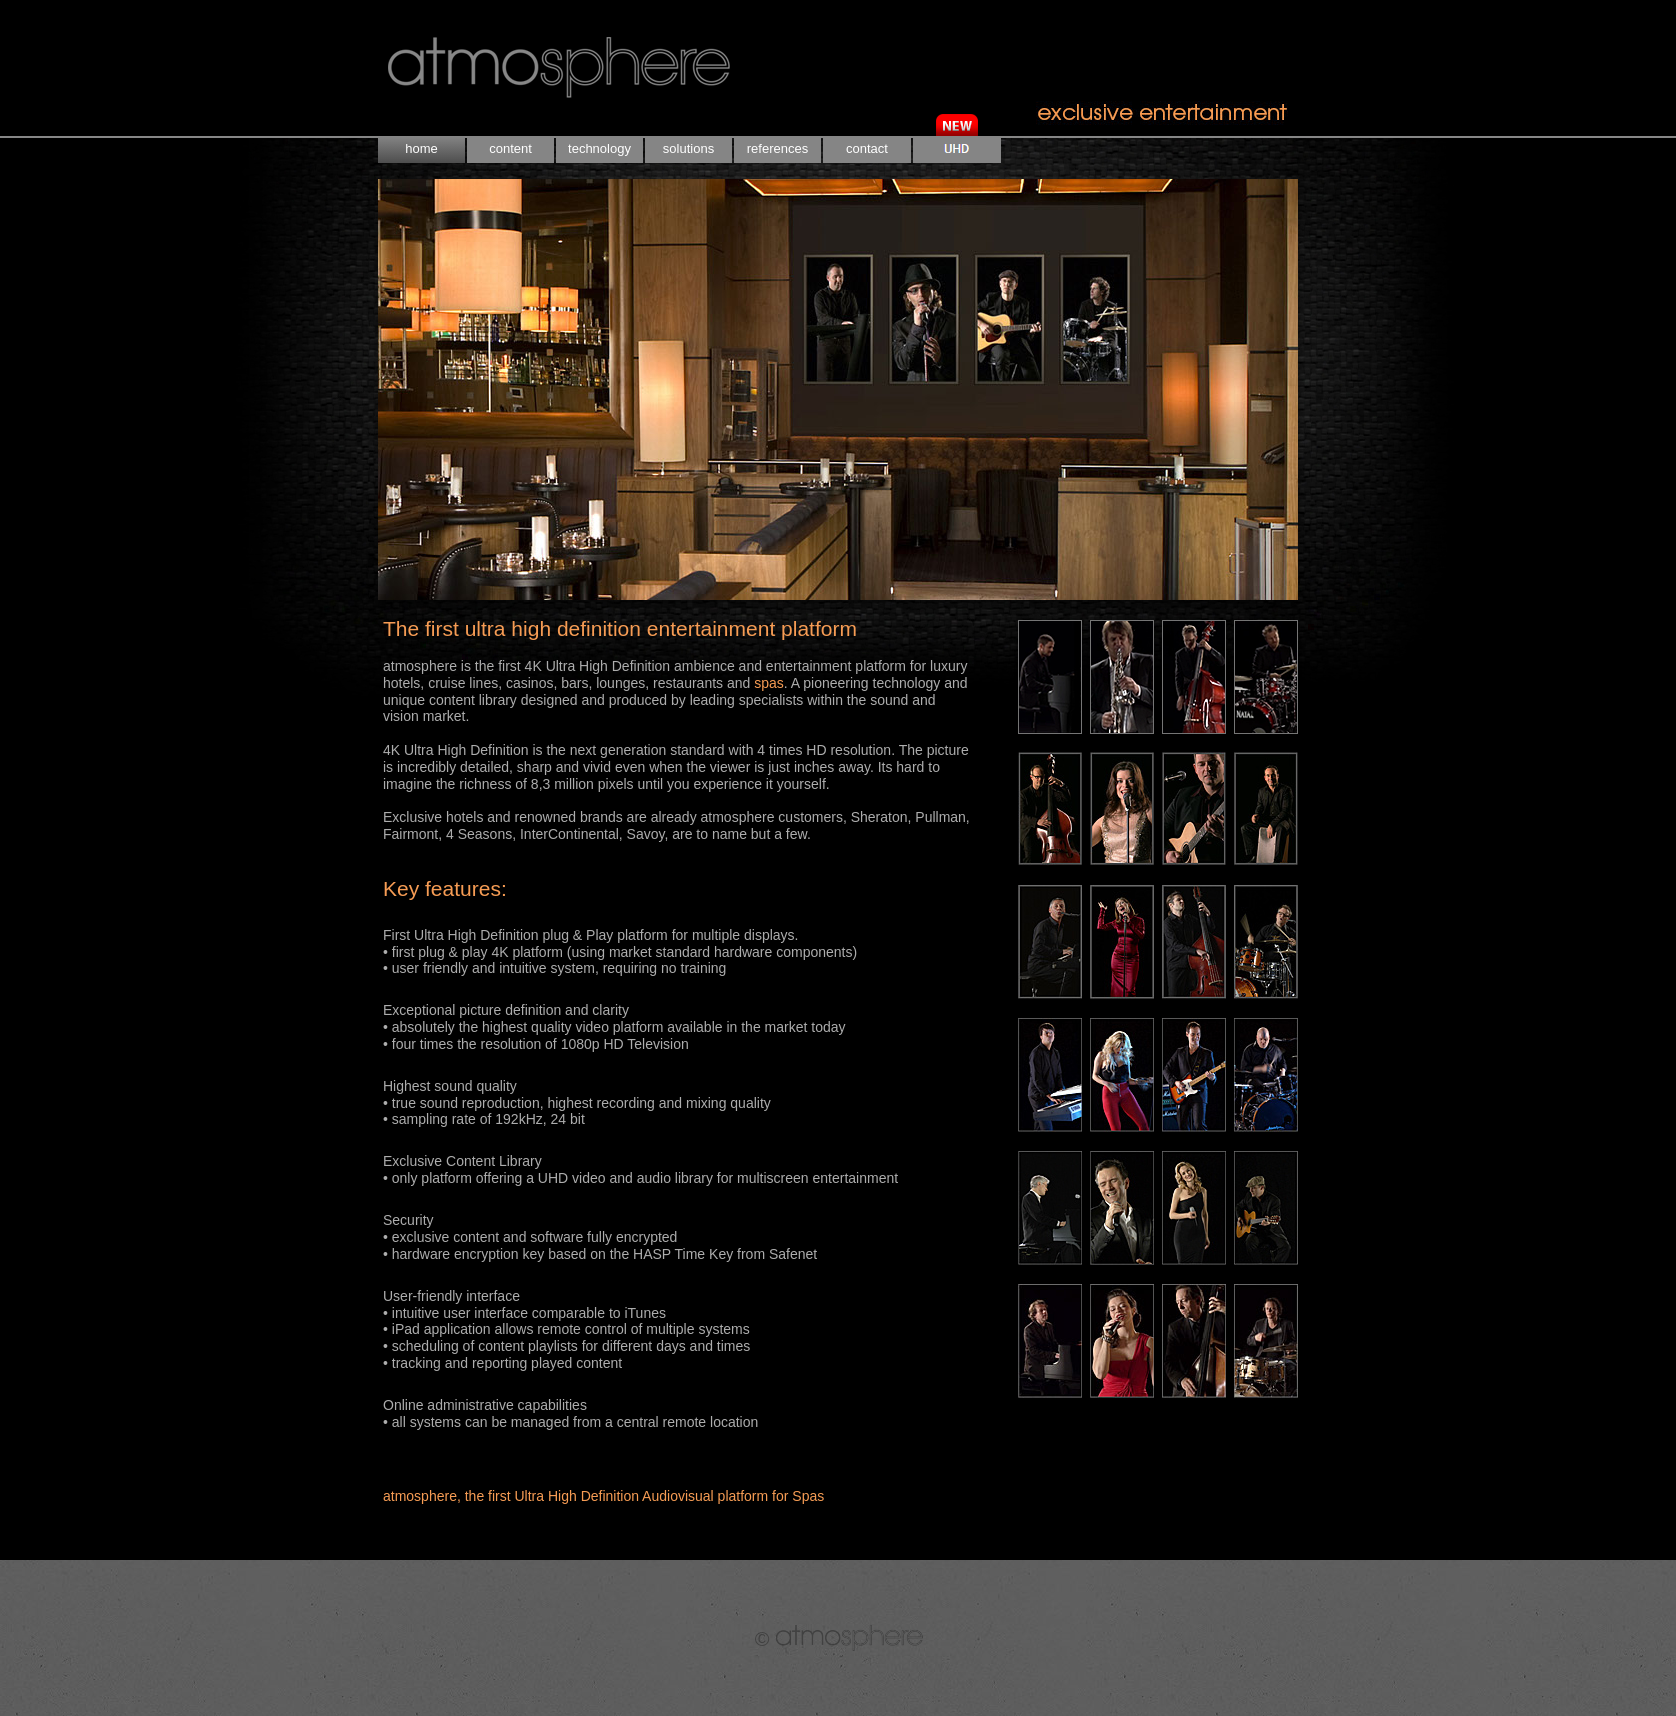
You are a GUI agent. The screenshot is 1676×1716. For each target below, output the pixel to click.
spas (769, 683)
